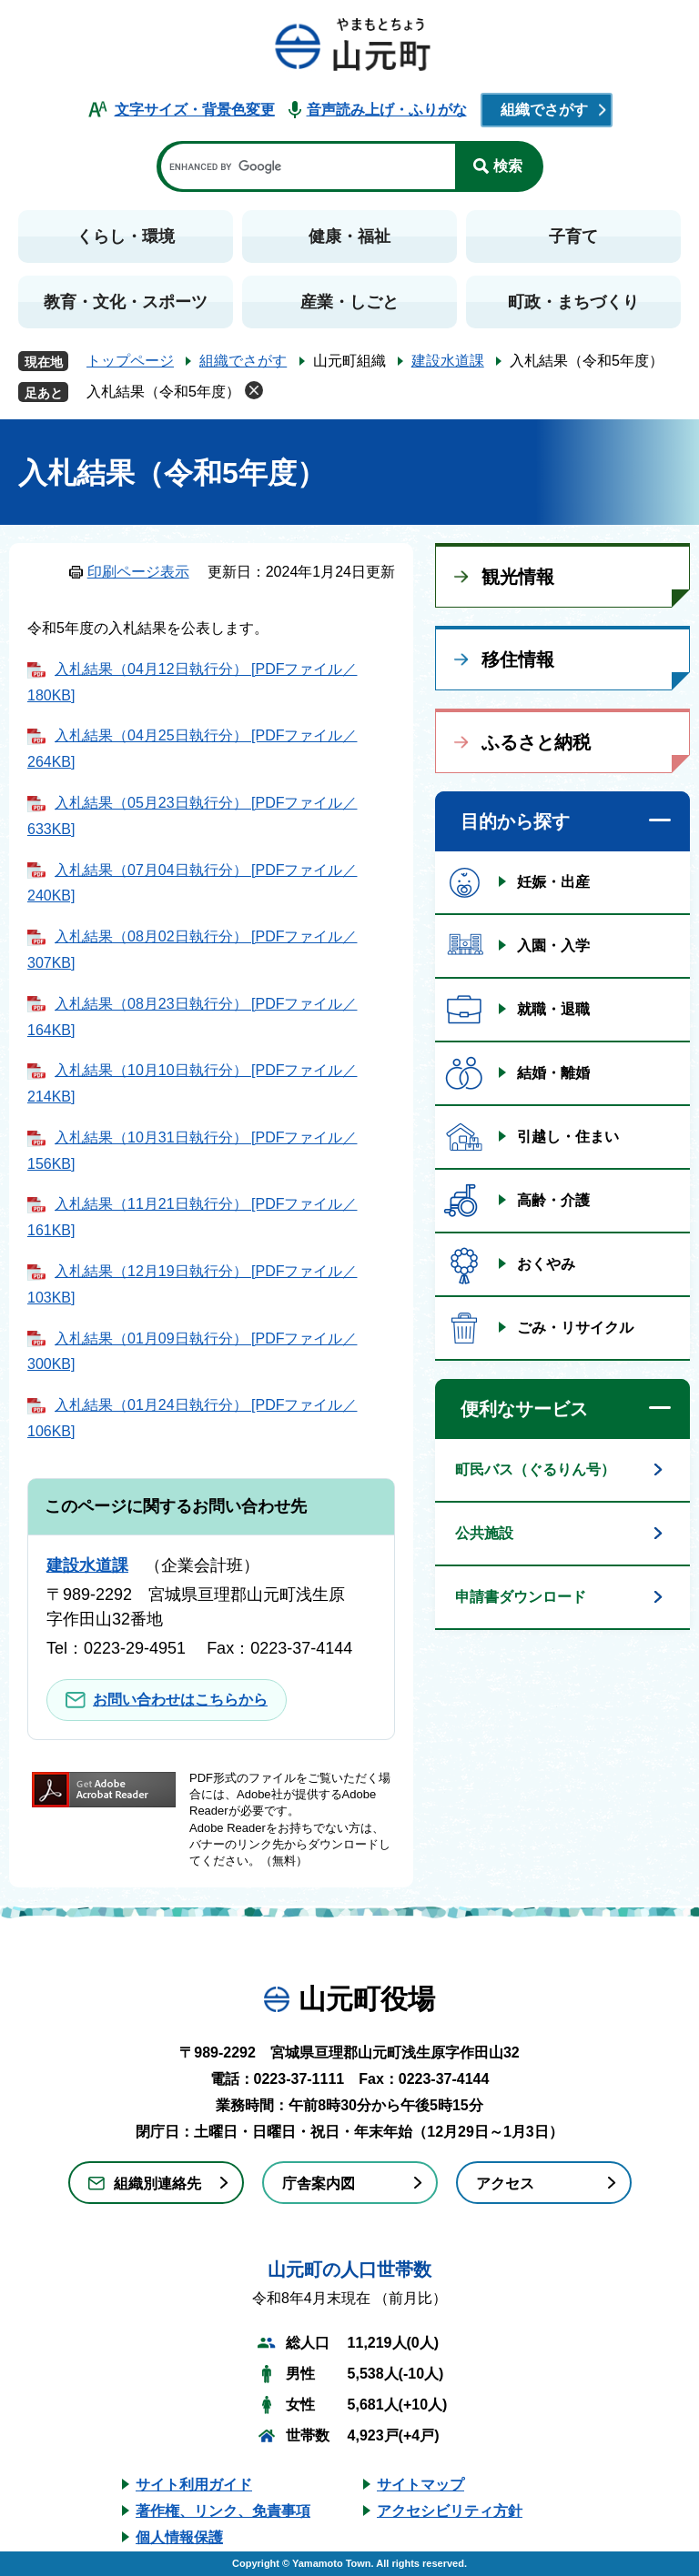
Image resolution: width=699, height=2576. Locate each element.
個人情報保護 (179, 2537)
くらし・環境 (125, 236)
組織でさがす (544, 109)
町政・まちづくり (573, 302)
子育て (573, 236)
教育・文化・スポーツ (126, 302)
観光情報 (517, 577)
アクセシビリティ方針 (449, 2511)
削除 (254, 390)
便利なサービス (524, 1409)
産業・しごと (349, 302)
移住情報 (517, 659)
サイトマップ (420, 2484)
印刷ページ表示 (138, 571)
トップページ (130, 360)
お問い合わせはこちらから (180, 1699)
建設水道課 (447, 360)
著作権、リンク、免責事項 (223, 2511)
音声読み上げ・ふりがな (387, 109)
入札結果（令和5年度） (163, 391)
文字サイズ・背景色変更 (195, 109)
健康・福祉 (349, 236)
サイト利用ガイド (194, 2484)
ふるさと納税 (536, 742)
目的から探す (515, 821)
